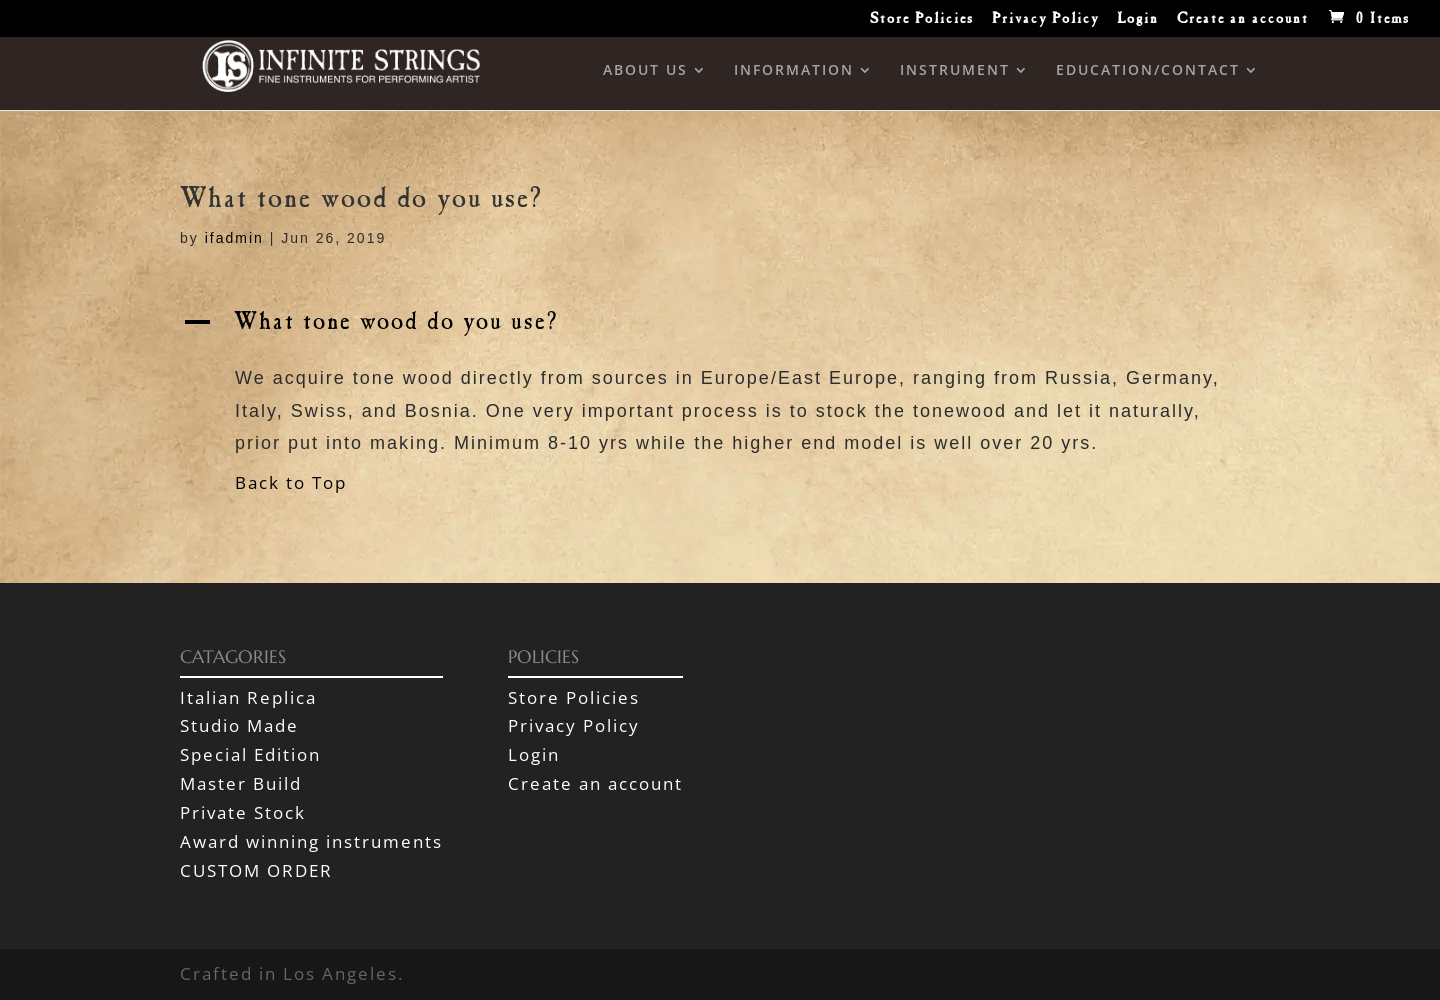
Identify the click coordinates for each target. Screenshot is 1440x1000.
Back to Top (291, 482)
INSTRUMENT (955, 71)
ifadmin (234, 238)
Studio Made (239, 725)
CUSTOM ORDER (256, 870)
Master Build (241, 783)
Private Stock (243, 812)
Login (1138, 21)
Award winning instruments (311, 841)
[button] (720, 329)
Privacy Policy (1045, 21)
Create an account (1243, 21)
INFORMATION (794, 71)
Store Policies (922, 21)
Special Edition (250, 754)
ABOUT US (645, 71)
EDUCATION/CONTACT (1148, 71)
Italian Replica (248, 697)
